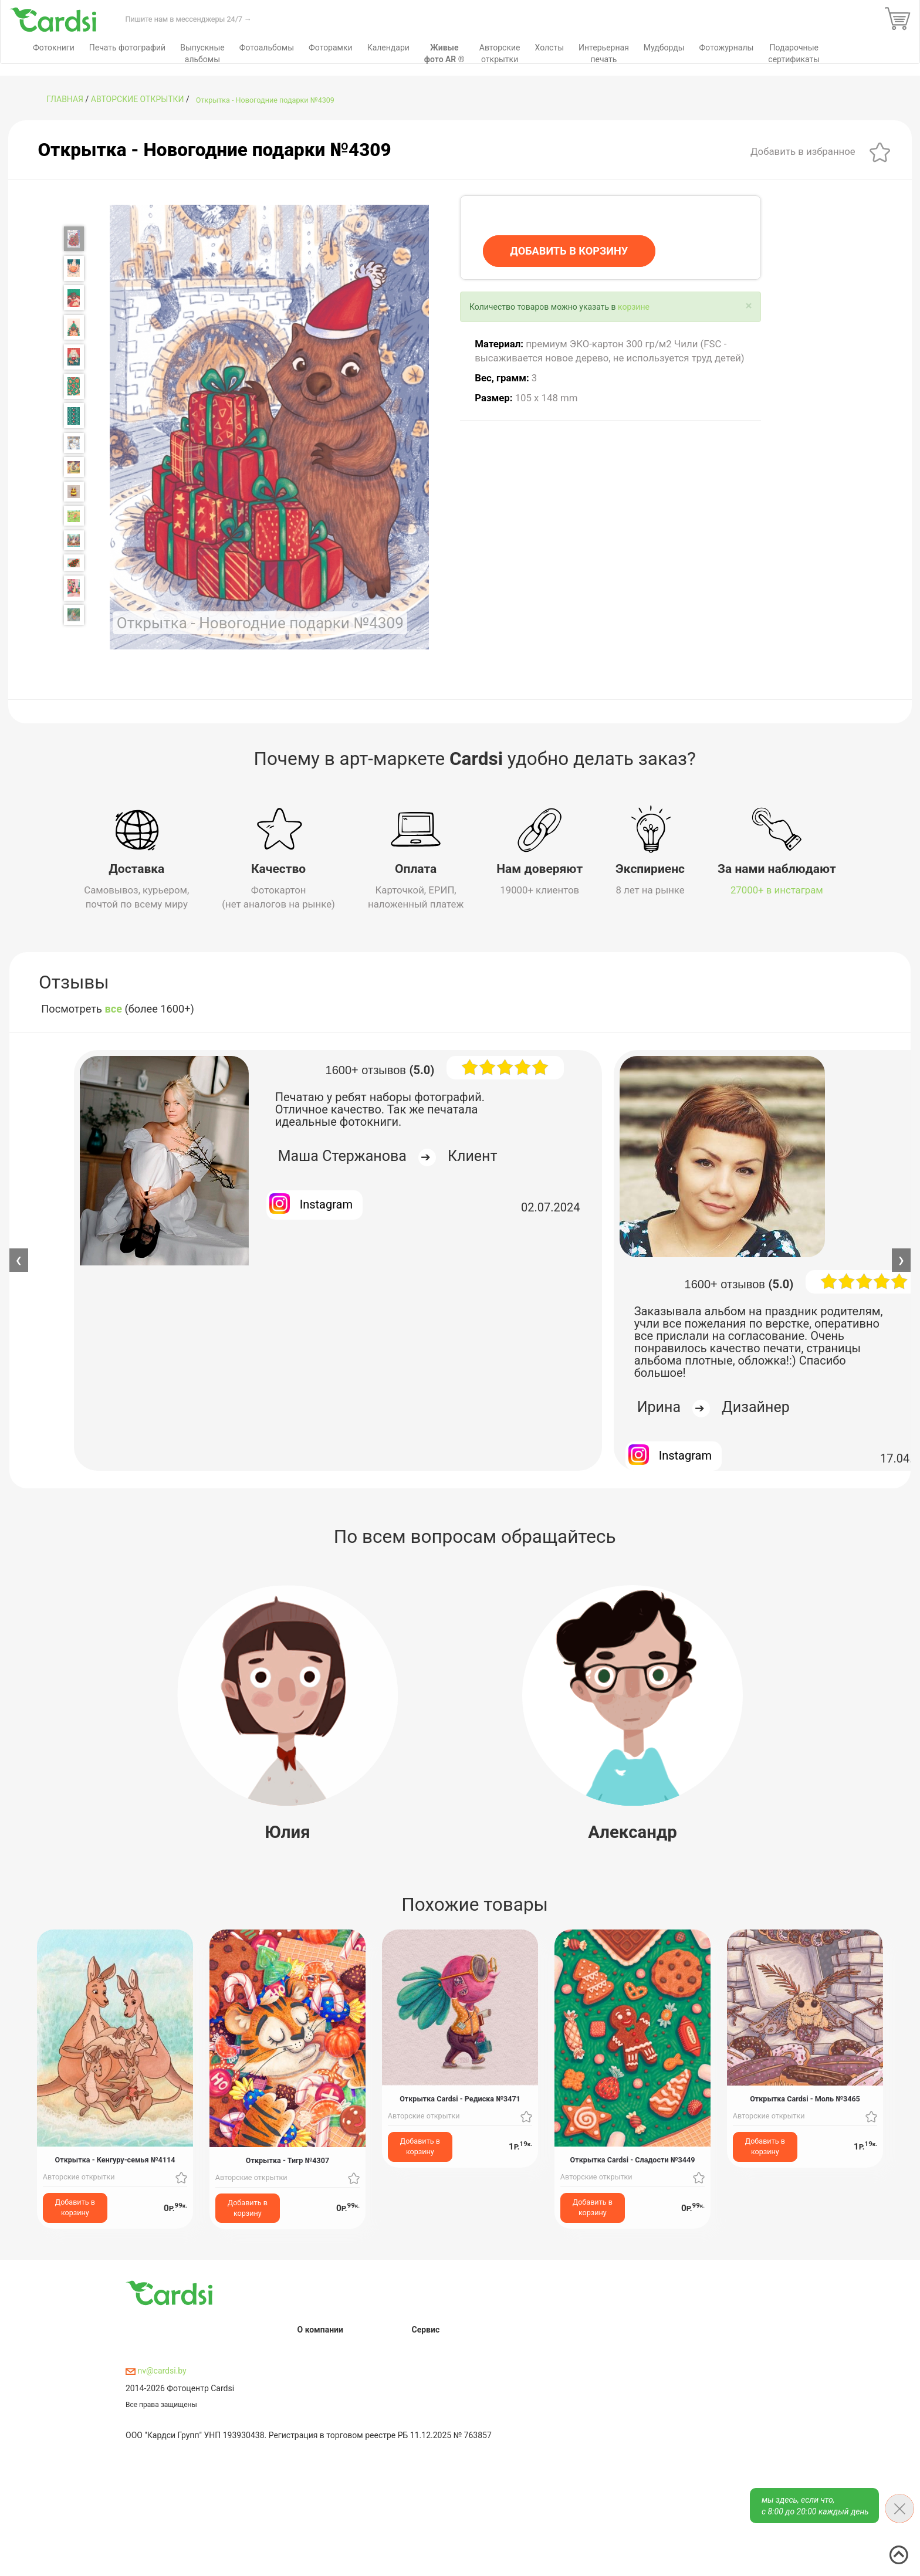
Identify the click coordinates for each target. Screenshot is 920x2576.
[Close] (748, 306)
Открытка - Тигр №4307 (287, 2160)
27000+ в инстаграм (776, 890)
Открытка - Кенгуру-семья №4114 (115, 2159)
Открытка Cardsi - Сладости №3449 (632, 2159)
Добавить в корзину (75, 2206)
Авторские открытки (137, 99)
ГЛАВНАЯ (64, 99)
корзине (634, 307)
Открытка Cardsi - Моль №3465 (805, 2098)
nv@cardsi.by (156, 2370)
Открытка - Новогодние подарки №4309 (265, 100)
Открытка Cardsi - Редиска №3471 (460, 2098)
